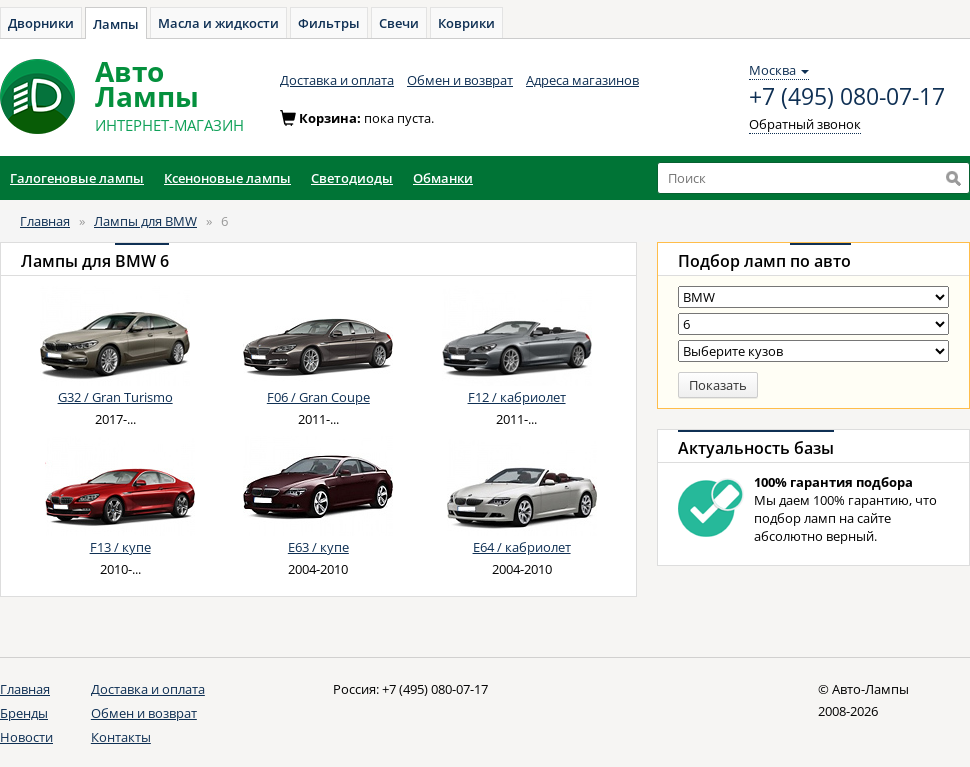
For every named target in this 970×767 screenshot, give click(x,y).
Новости (26, 737)
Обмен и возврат (460, 80)
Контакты (121, 737)
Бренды (24, 713)
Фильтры (329, 23)
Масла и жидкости (218, 23)
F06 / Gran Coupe (318, 397)
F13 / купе (120, 547)
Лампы (116, 24)
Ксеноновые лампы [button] (227, 178)
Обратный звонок (805, 124)
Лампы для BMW (145, 221)
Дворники (41, 23)
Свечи (399, 23)
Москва (779, 70)
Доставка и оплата (337, 80)
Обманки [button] (443, 178)
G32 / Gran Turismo (115, 397)
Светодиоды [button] (352, 178)
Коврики (466, 23)
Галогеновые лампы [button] (77, 178)
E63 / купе (318, 547)
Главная (45, 221)
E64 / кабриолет (522, 547)
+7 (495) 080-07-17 (847, 97)
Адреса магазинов (582, 80)
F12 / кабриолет (517, 397)
